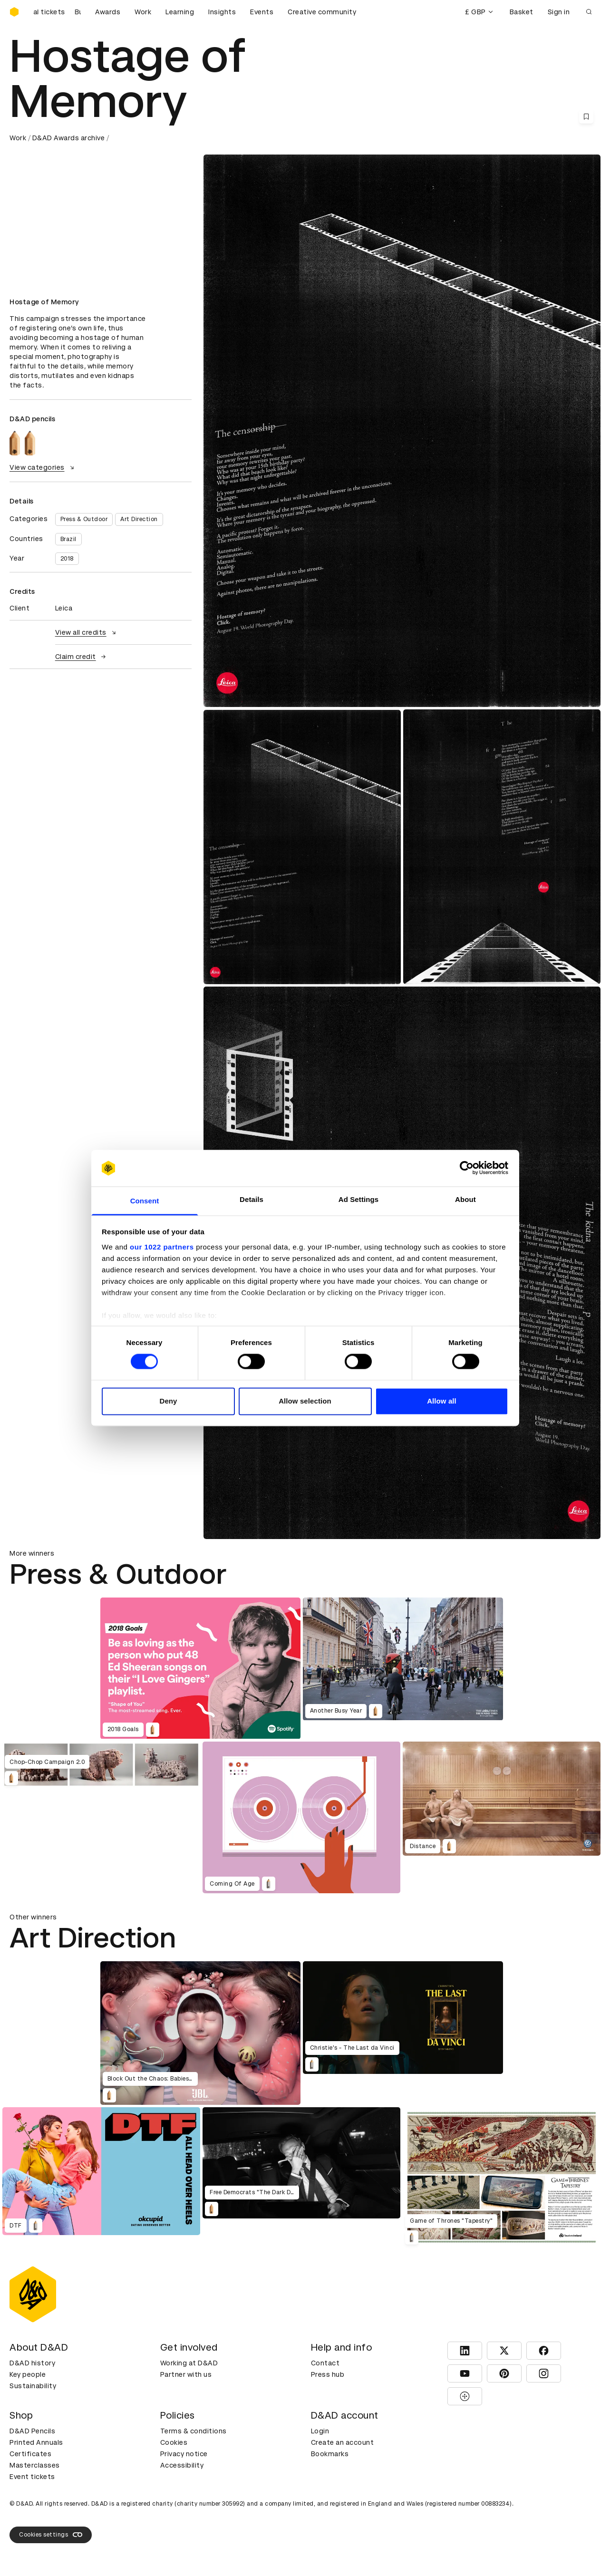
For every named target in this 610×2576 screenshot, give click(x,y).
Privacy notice (184, 2454)
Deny (168, 1401)
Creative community (322, 12)
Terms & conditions (193, 2431)
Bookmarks (330, 2454)
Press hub (328, 2374)
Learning (179, 12)
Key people (28, 2374)
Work (143, 12)
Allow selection (305, 1401)
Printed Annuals (36, 2442)
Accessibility (182, 2465)
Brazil (68, 539)
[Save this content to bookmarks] (586, 116)
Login (320, 2431)
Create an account (342, 2442)
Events (261, 12)
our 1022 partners (162, 1247)
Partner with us (186, 2374)
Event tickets (32, 2476)
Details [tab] (251, 1199)
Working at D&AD (189, 2363)
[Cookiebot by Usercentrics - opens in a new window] (466, 1168)
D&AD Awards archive (68, 138)
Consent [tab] (144, 1201)
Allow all (441, 1401)
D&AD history (32, 2363)
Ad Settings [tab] (358, 1199)
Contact (325, 2363)
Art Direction (139, 519)
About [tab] (465, 1199)
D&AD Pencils (32, 2431)
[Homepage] (14, 12)
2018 (67, 558)
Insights (222, 12)
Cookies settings (50, 2534)
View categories (43, 467)
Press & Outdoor (84, 519)
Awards (107, 12)
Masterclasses (35, 2465)
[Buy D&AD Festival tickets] (57, 12)
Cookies (174, 2442)
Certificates (30, 2454)
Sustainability (33, 2386)
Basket (521, 12)
